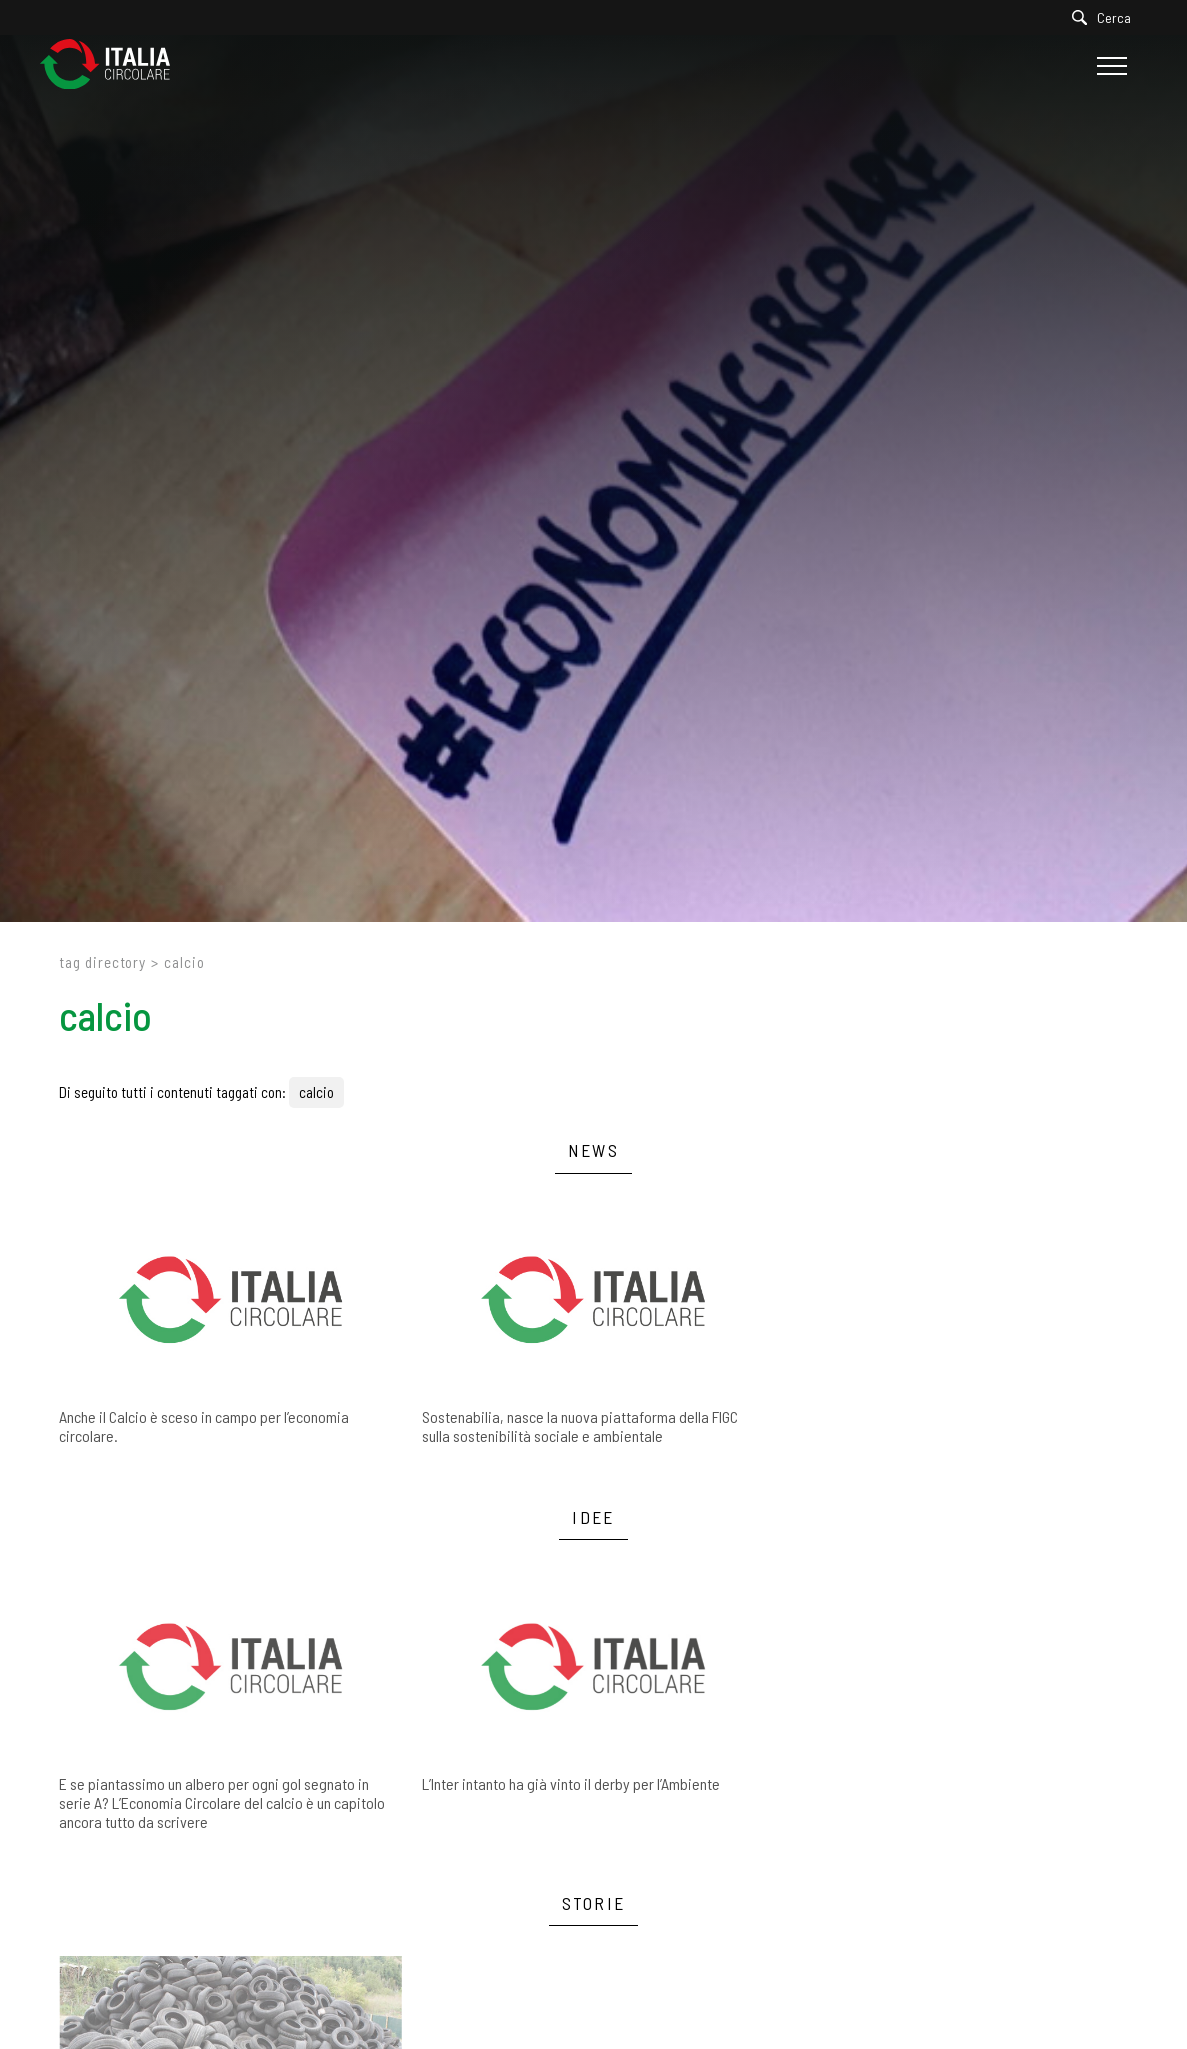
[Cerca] (1106, 17)
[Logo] (115, 65)
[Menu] (1109, 66)
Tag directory (102, 962)
